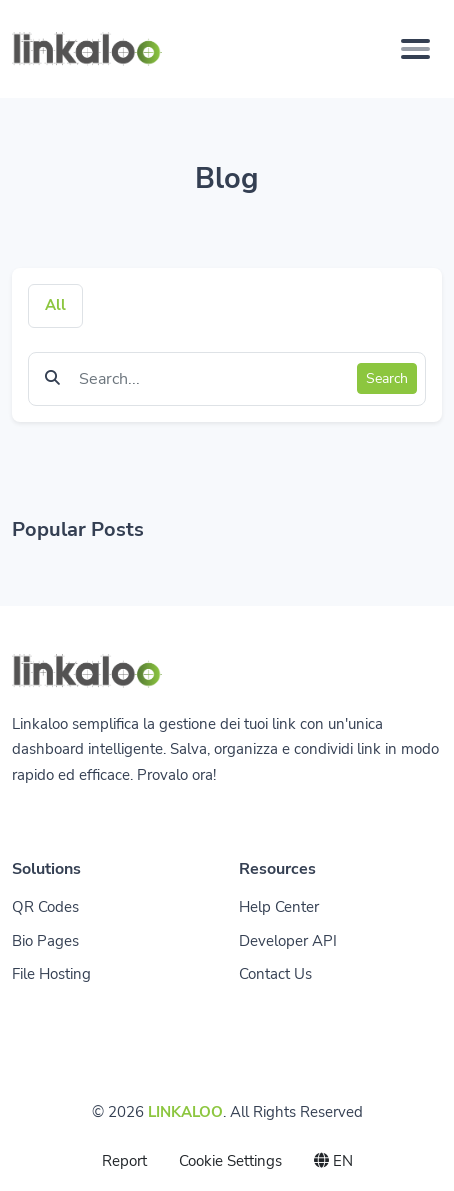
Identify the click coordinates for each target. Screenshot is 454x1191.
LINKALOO (185, 1112)
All (55, 305)
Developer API (288, 941)
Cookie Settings (230, 1161)
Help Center (279, 907)
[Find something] (212, 379)
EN (333, 1161)
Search (387, 378)
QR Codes (45, 907)
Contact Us (275, 974)
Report (124, 1161)
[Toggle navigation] (415, 49)
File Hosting (51, 974)
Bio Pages (45, 941)
